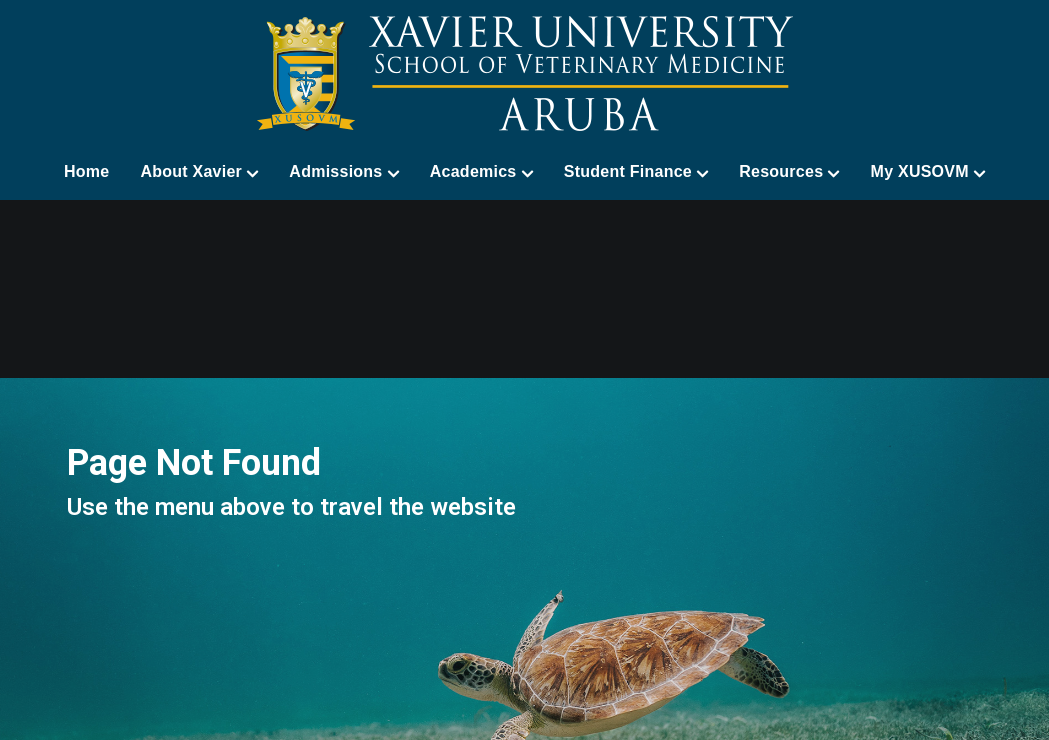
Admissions (343, 172)
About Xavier (199, 172)
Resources (789, 172)
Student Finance (636, 172)
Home (86, 171)
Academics (481, 172)
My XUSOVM (928, 172)
